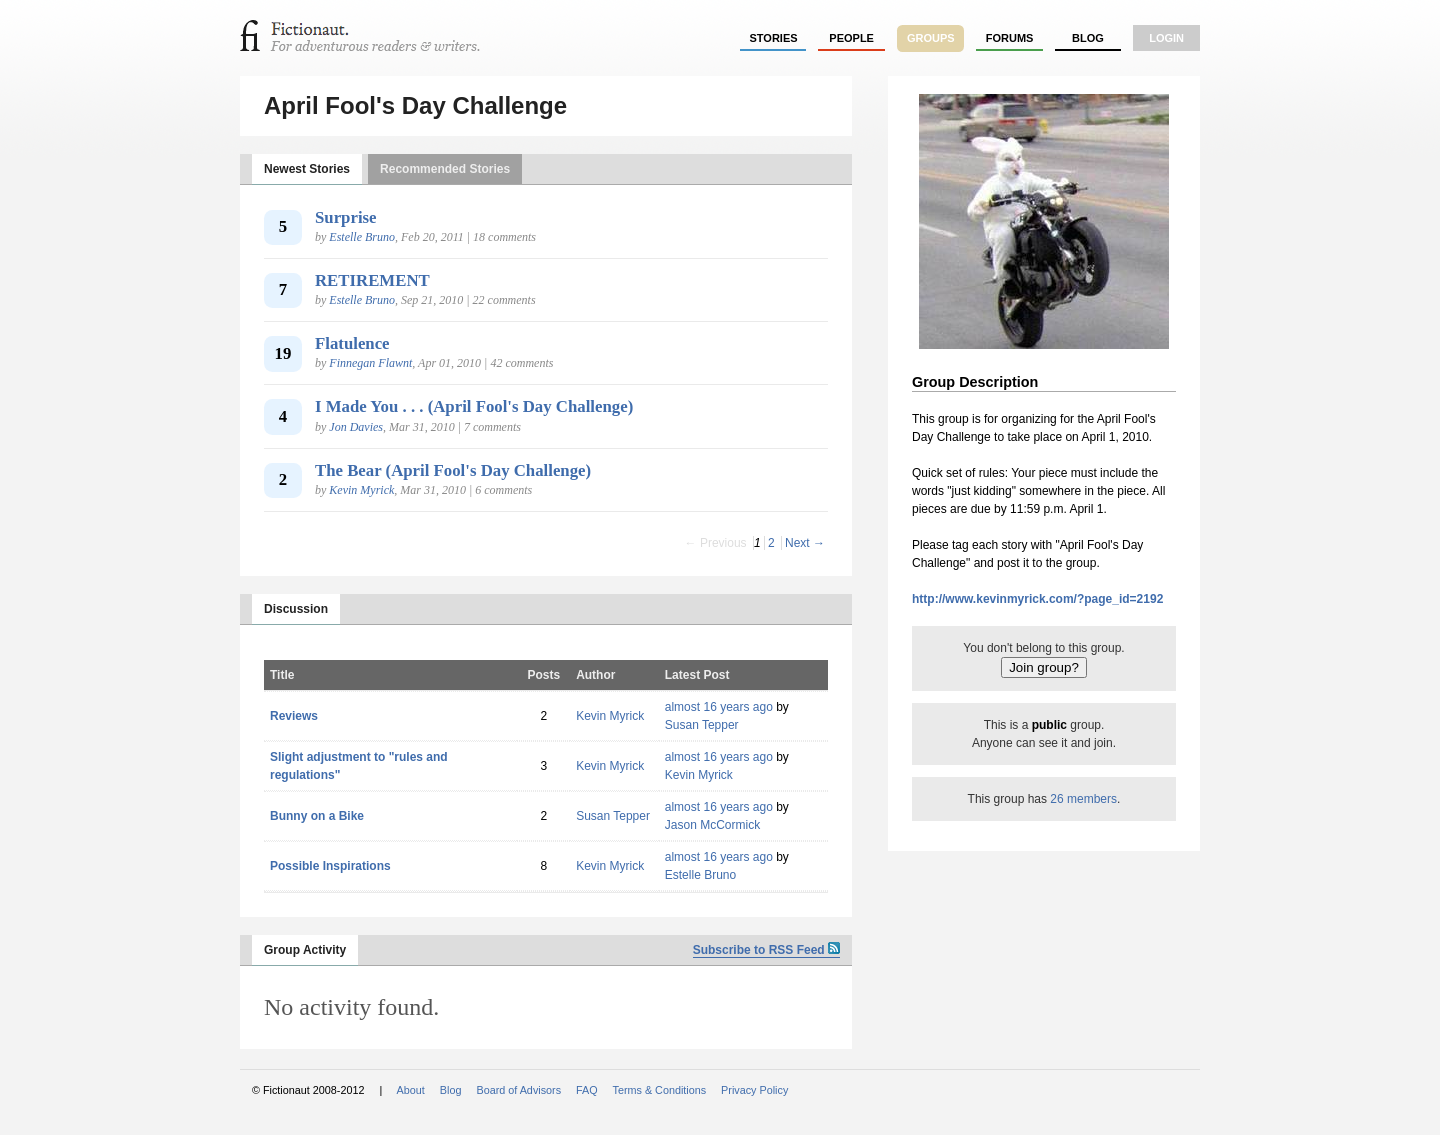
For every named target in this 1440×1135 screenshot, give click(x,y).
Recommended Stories (445, 169)
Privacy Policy (754, 1090)
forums (1010, 38)
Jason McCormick (712, 825)
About (411, 1090)
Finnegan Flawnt (370, 363)
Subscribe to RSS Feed (766, 950)
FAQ (587, 1090)
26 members (1083, 799)
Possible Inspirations (330, 866)
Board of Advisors (518, 1090)
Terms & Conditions (660, 1090)
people (851, 38)
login (1166, 38)
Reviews (294, 716)
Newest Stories (307, 169)
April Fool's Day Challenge (415, 105)
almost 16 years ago (719, 707)
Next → (805, 543)
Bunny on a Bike (317, 816)
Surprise (346, 217)
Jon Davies (356, 427)
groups (931, 38)
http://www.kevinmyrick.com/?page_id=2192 (1037, 599)
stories (774, 38)
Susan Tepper (702, 725)
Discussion (296, 609)
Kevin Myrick (361, 490)
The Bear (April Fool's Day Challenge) (453, 470)
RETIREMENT (372, 280)
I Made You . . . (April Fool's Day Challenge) (474, 406)
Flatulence (352, 343)
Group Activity (305, 950)
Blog (1088, 38)
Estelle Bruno (362, 237)
